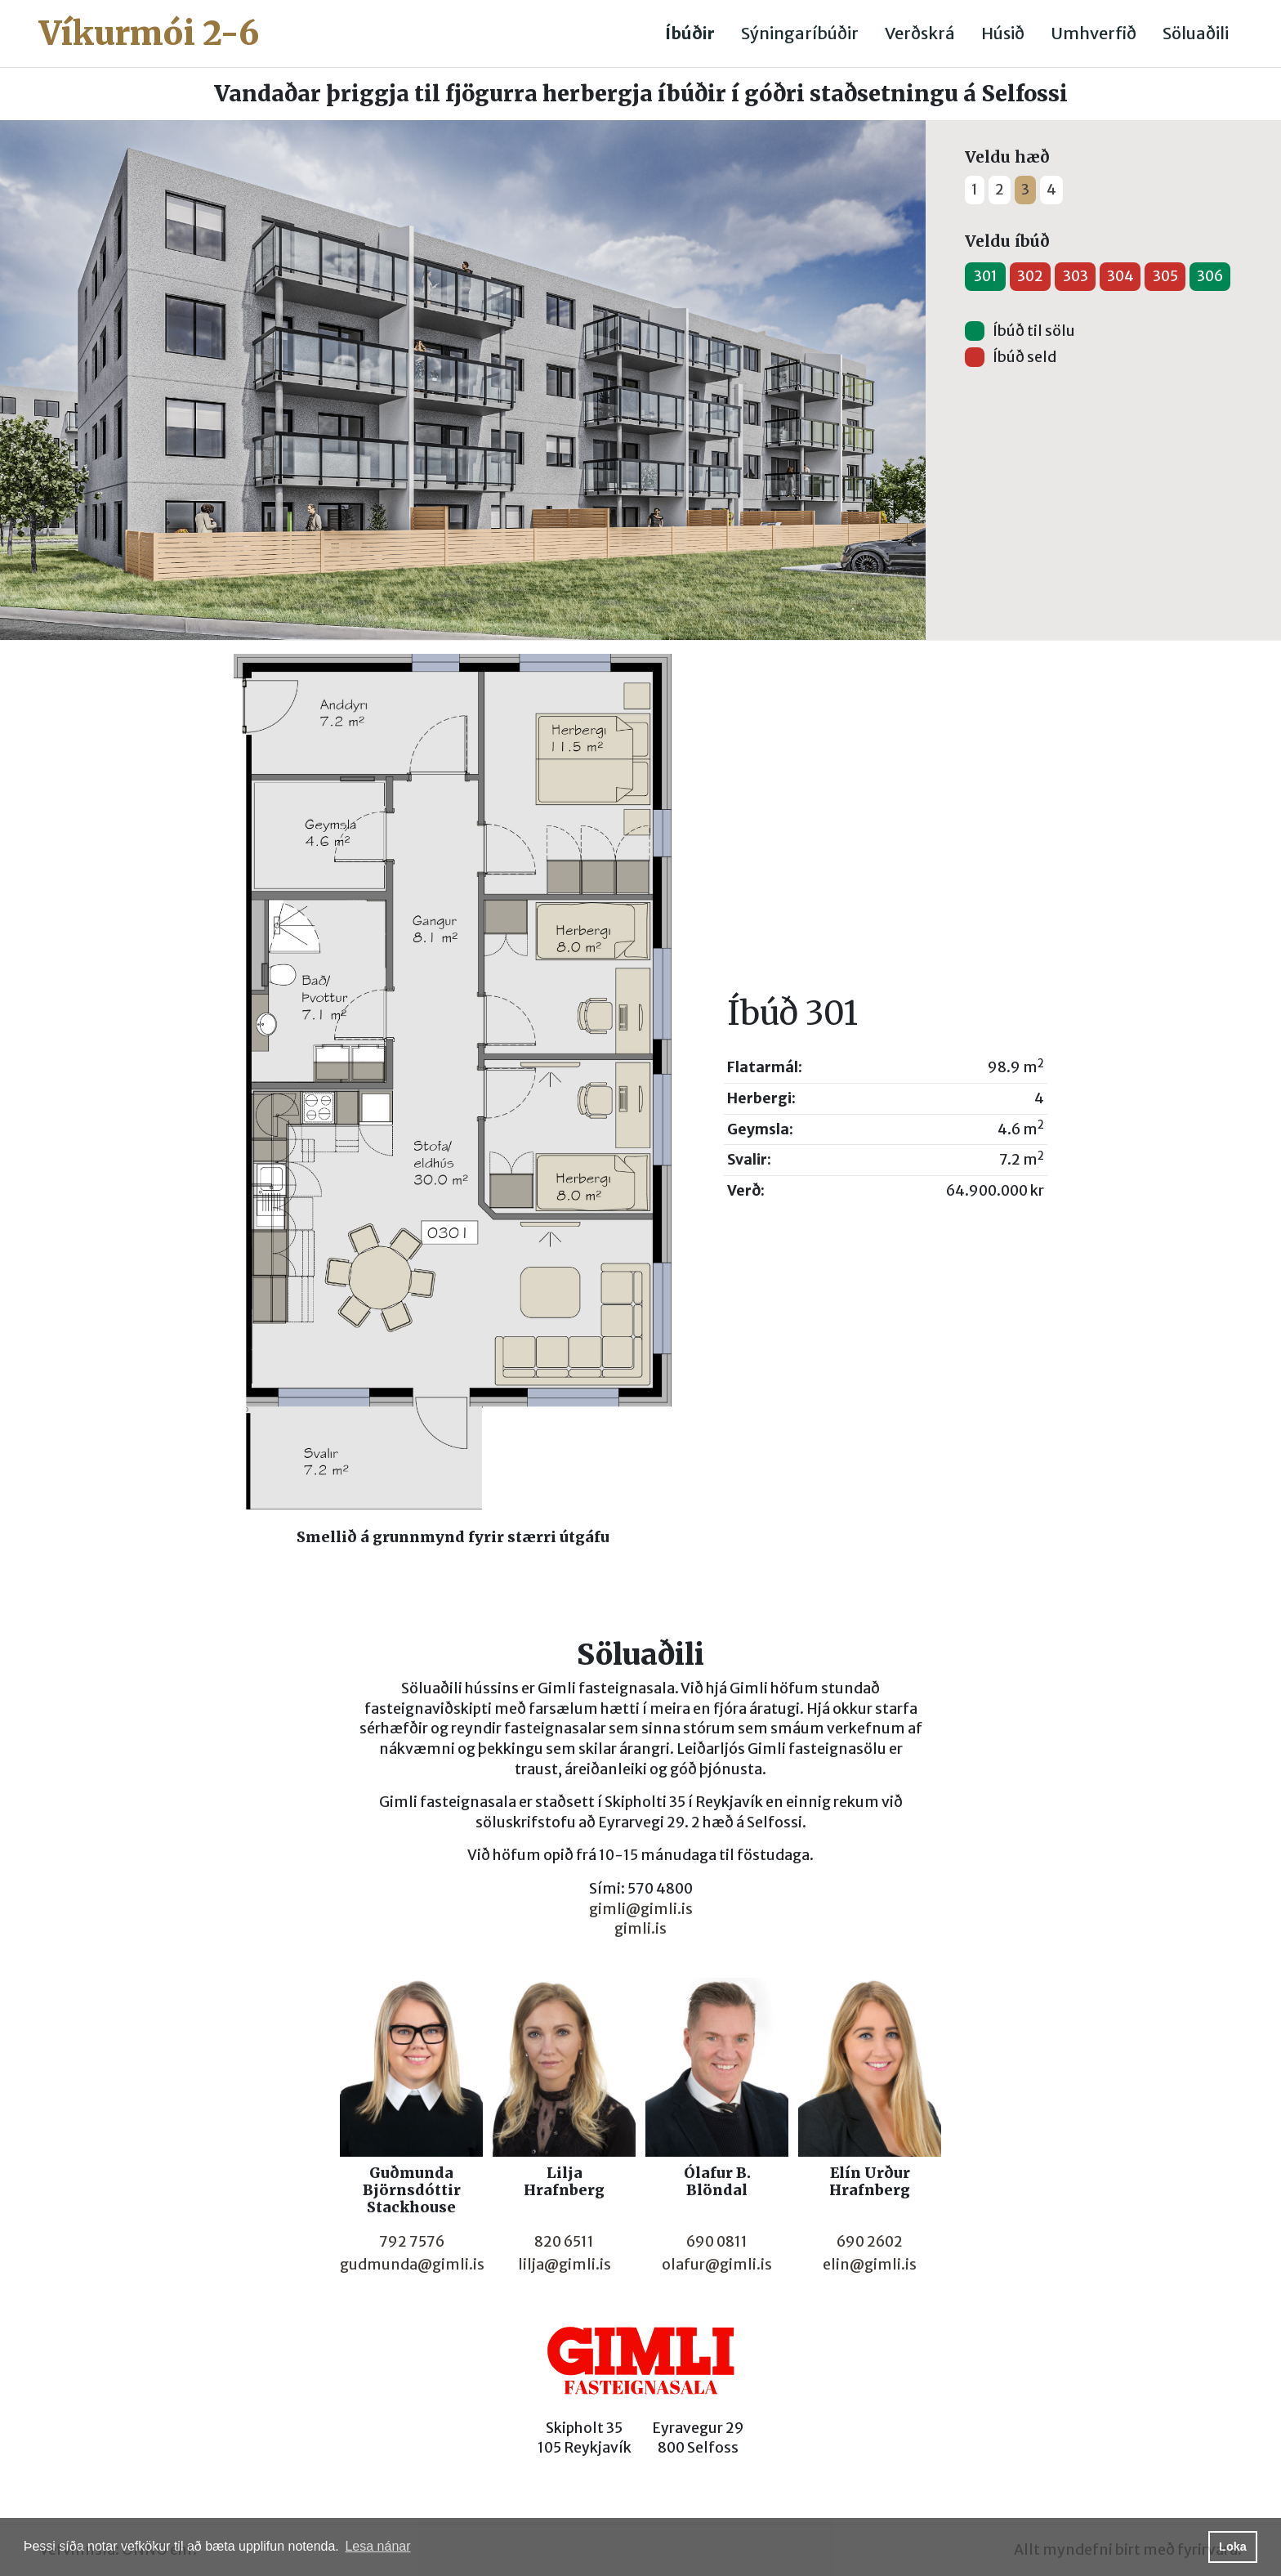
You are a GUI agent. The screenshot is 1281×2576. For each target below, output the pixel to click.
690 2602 (870, 2242)
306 (1210, 276)
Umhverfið (1093, 33)
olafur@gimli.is (717, 2265)
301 (986, 276)
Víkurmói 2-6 (149, 33)
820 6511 (564, 2242)
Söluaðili (1196, 33)
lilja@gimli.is (564, 2265)
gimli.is (640, 1929)
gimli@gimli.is (641, 1909)
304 (1120, 276)
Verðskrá (920, 33)
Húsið (1002, 33)
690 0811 (717, 2242)
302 (1030, 276)
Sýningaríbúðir (800, 33)
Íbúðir (690, 33)
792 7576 (411, 2242)
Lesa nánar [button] (377, 2546)
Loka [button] (1233, 2546)
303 (1075, 276)
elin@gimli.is (870, 2265)
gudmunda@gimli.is (412, 2265)
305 (1165, 276)
